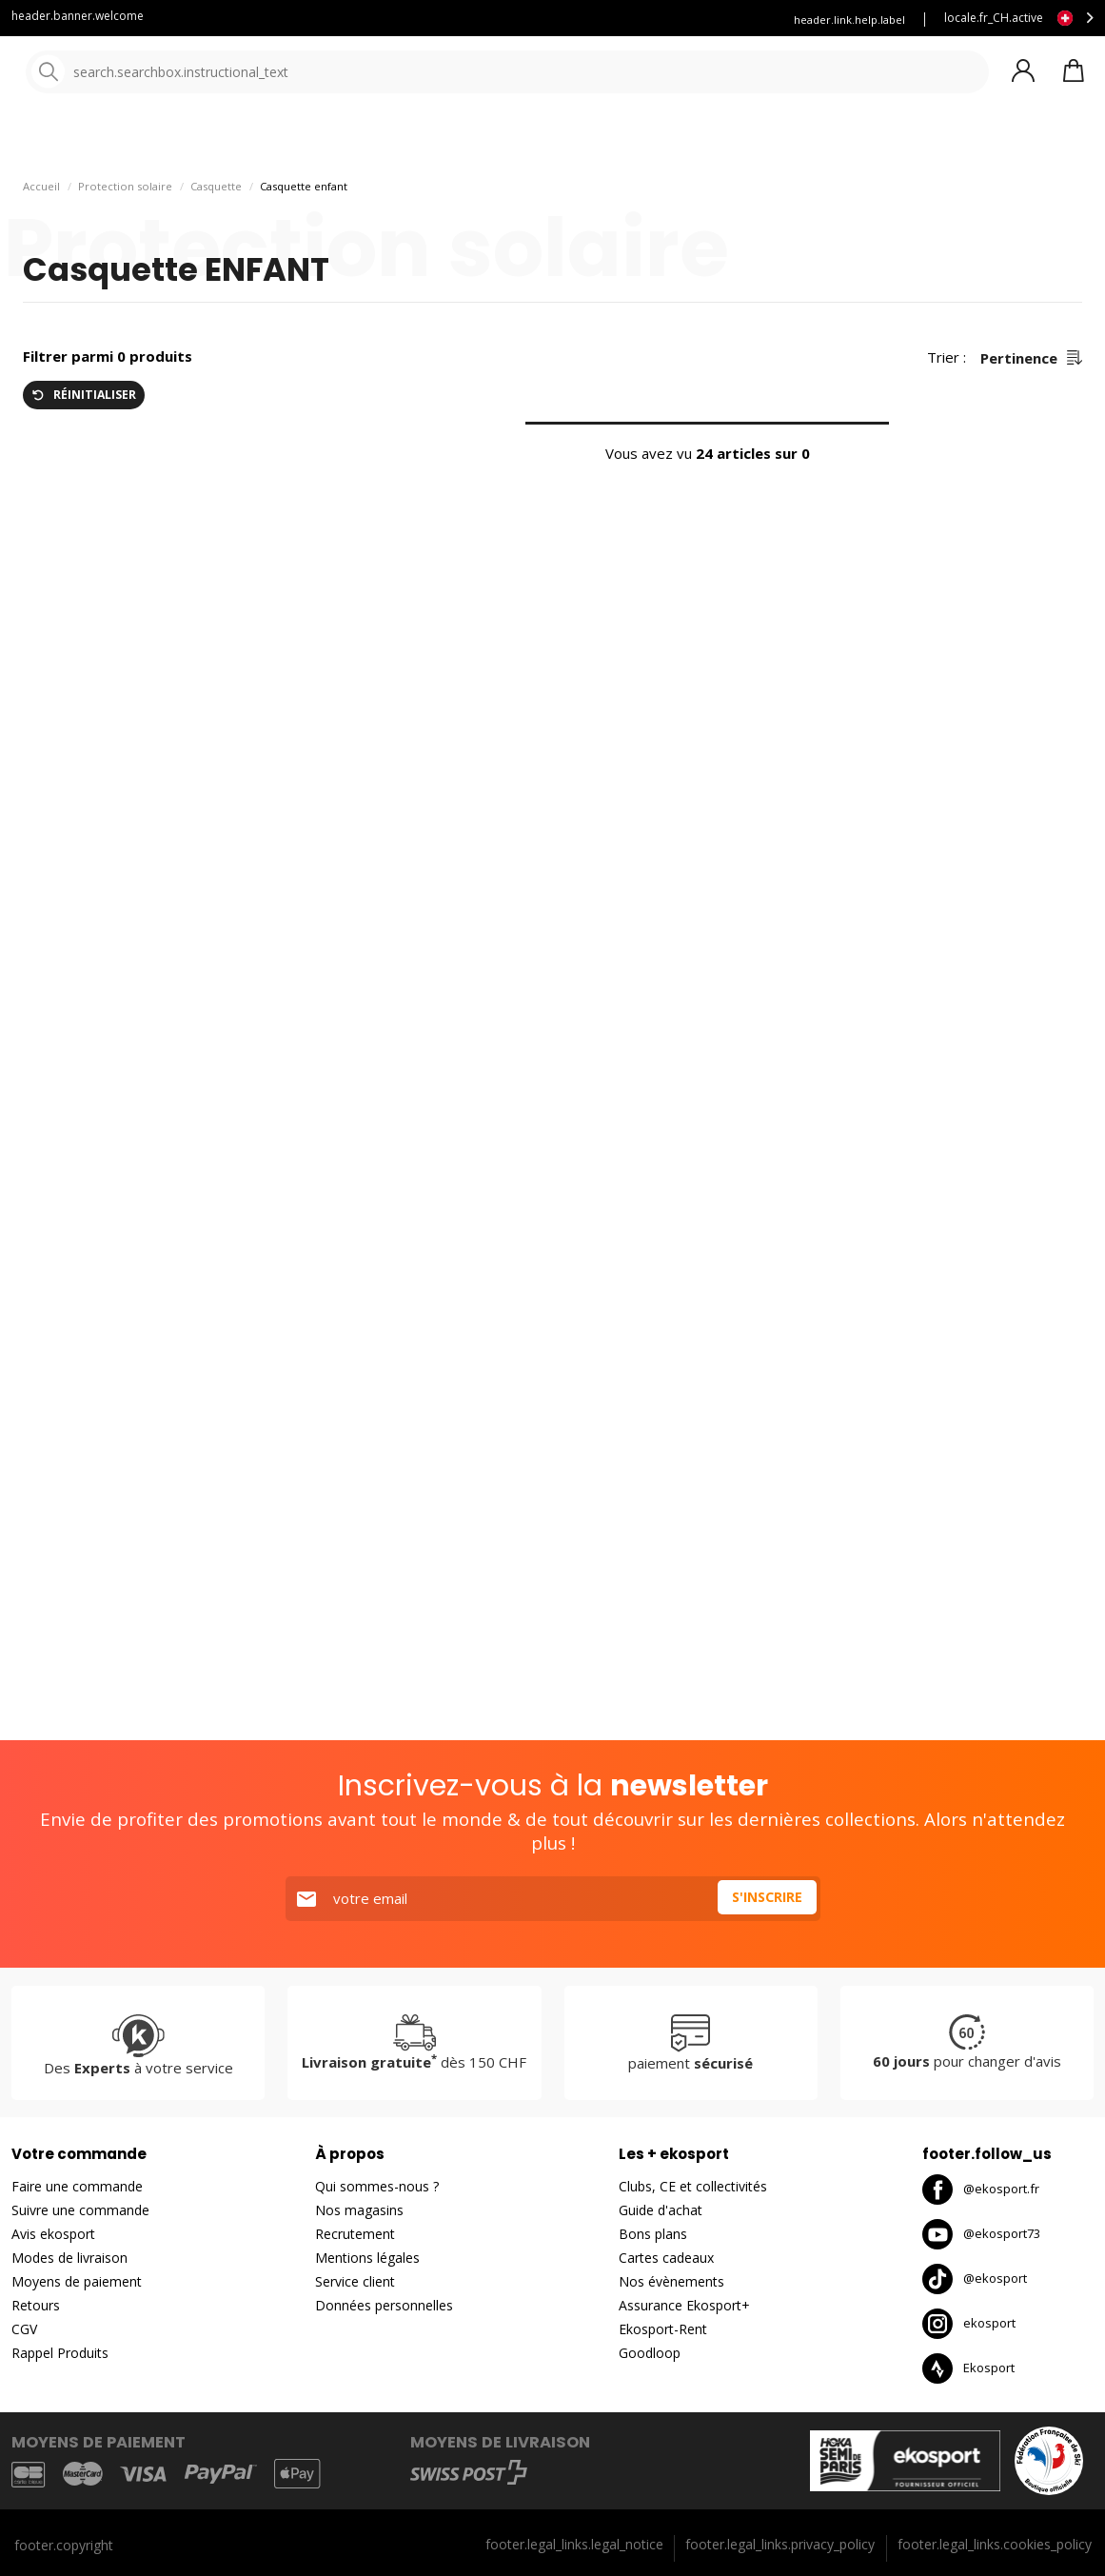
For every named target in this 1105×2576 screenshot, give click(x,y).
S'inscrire (764, 1898)
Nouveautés (709, 142)
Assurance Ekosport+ (684, 2305)
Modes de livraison (69, 2258)
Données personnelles (384, 2305)
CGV (24, 2329)
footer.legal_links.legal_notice (574, 2544)
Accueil (41, 238)
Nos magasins (359, 2210)
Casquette (216, 238)
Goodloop (650, 2353)
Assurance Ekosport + (699, 19)
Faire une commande (77, 2186)
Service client (351, 19)
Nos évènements (671, 2281)
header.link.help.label (849, 19)
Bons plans (837, 142)
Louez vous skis (568, 19)
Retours (35, 2305)
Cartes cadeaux (666, 2258)
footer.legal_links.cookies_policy (995, 2544)
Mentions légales (367, 2258)
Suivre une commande (80, 2210)
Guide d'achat (660, 2210)
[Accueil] (111, 73)
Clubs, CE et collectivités (693, 2186)
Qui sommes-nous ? (377, 2186)
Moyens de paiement (76, 2281)
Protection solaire (125, 238)
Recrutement (355, 2234)
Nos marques (589, 142)
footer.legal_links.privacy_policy (780, 2544)
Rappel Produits (60, 2353)
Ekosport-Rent (663, 2329)
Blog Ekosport (457, 19)
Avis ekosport (53, 2234)
